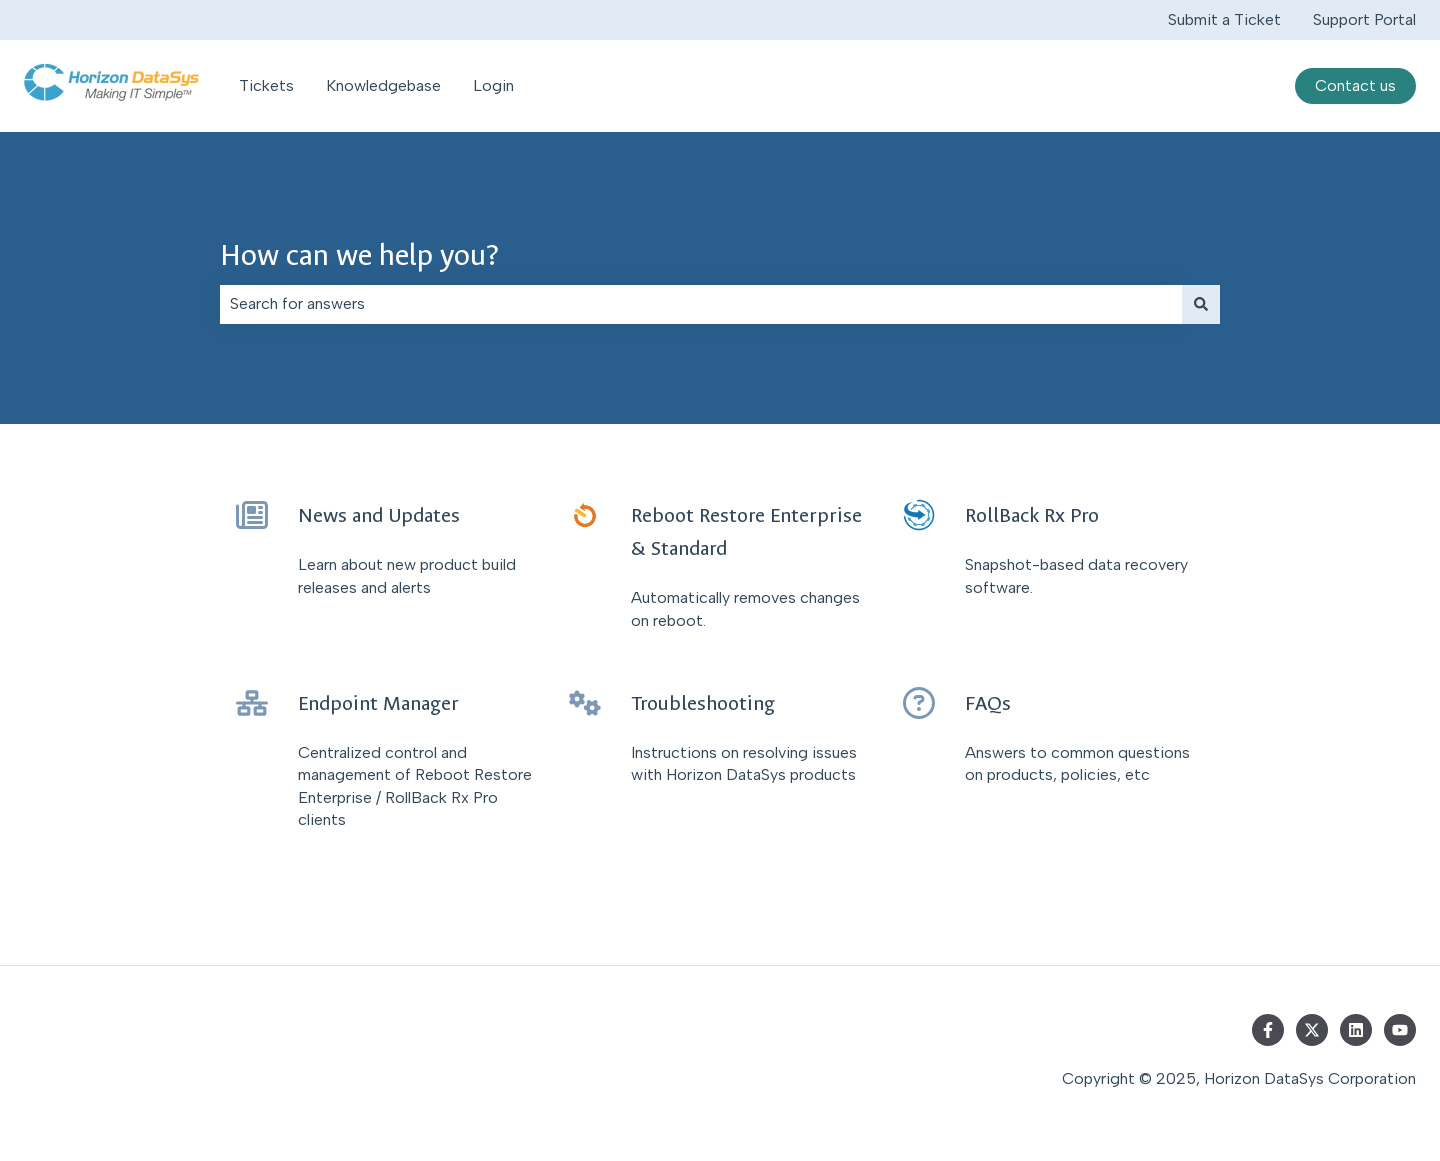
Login (493, 85)
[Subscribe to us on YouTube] (1400, 1030)
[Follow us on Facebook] (1268, 1030)
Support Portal (1364, 19)
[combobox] (701, 304)
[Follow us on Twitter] (1312, 1030)
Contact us (1355, 85)
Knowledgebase (383, 85)
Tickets (266, 85)
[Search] (1201, 304)
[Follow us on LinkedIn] (1356, 1030)
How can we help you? (359, 255)
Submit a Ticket (1224, 19)
